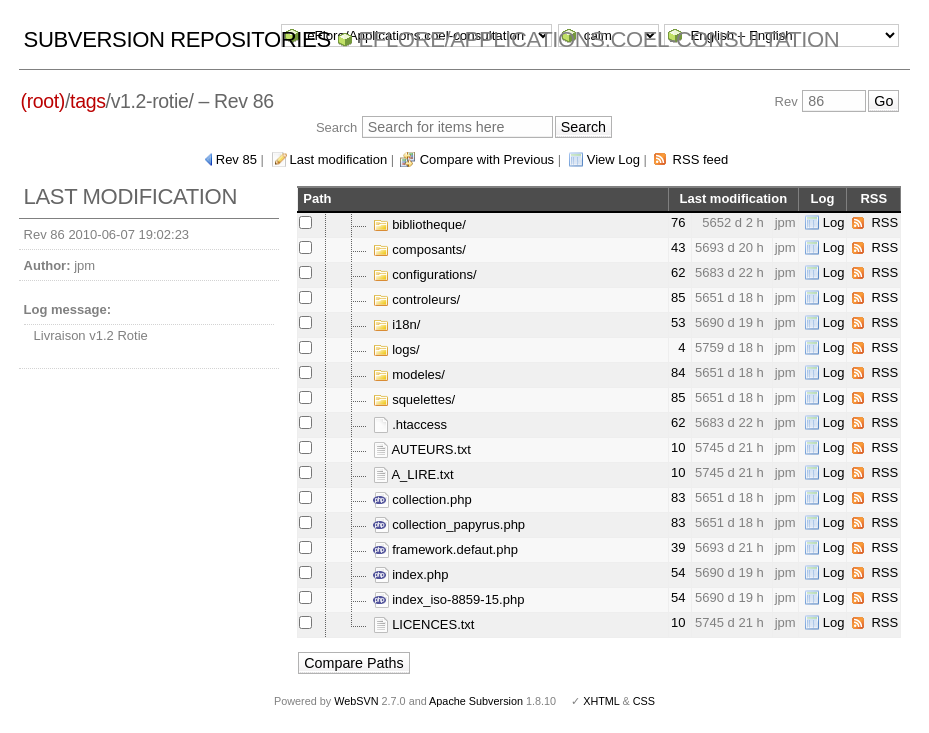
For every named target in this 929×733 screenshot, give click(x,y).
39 (678, 547)
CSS (644, 701)
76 (678, 222)
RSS (884, 222)
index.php (411, 574)
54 (678, 572)
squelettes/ (414, 399)
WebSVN (356, 701)
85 (678, 297)
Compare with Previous (487, 159)
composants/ (419, 249)
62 (678, 272)
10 (678, 447)
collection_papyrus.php (449, 524)
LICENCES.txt (424, 624)
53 (678, 322)
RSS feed (701, 159)
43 (678, 247)
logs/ (396, 349)
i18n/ (397, 324)
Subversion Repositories (177, 39)
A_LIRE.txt (413, 474)
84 (678, 372)
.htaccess (410, 424)
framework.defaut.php (445, 549)
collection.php (422, 499)
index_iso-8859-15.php (449, 599)
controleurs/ (417, 299)
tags (87, 101)
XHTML (601, 701)
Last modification (339, 159)
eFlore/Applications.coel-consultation (599, 39)
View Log (613, 159)
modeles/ (409, 374)
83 (678, 497)
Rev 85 (236, 159)
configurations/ (425, 274)
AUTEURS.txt (422, 449)
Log (834, 222)
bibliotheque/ (419, 224)
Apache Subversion (476, 701)
